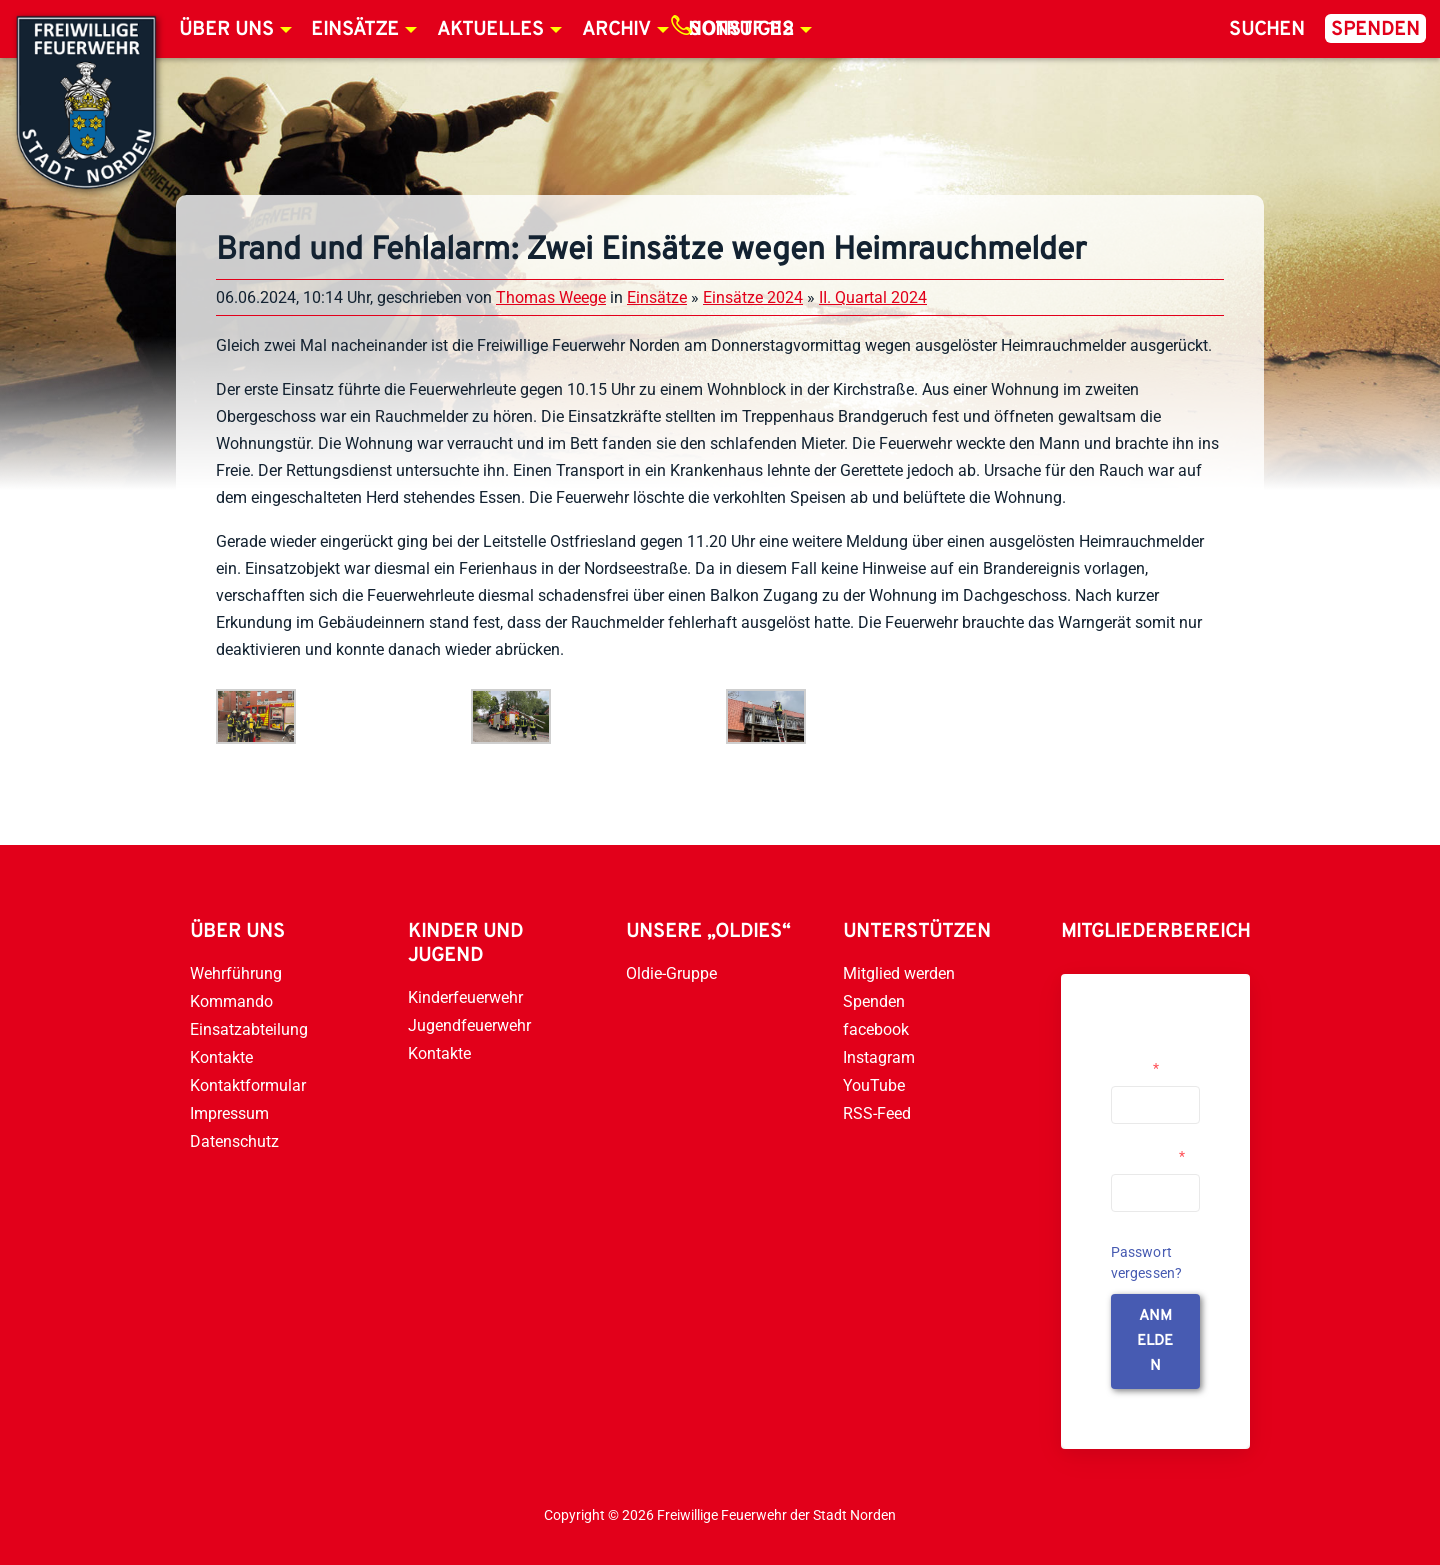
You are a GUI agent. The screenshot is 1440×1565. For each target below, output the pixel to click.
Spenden (1375, 30)
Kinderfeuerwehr (465, 997)
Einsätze (355, 30)
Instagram (879, 1057)
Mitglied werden (899, 973)
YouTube (874, 1085)
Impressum (229, 1113)
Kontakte (221, 1057)
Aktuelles (490, 30)
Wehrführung (236, 973)
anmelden (1155, 1341)
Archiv (616, 30)
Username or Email (1150, 1060)
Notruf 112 (741, 30)
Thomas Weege (551, 297)
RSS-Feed (877, 1113)
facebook (876, 1029)
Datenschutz (234, 1141)
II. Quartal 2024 (873, 297)
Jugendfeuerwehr (469, 1025)
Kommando (231, 1001)
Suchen (1267, 30)
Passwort (1148, 1156)
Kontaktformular (248, 1085)
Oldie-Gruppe (671, 973)
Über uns (226, 30)
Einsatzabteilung (249, 1029)
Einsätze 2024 (753, 297)
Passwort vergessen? (1147, 1262)
